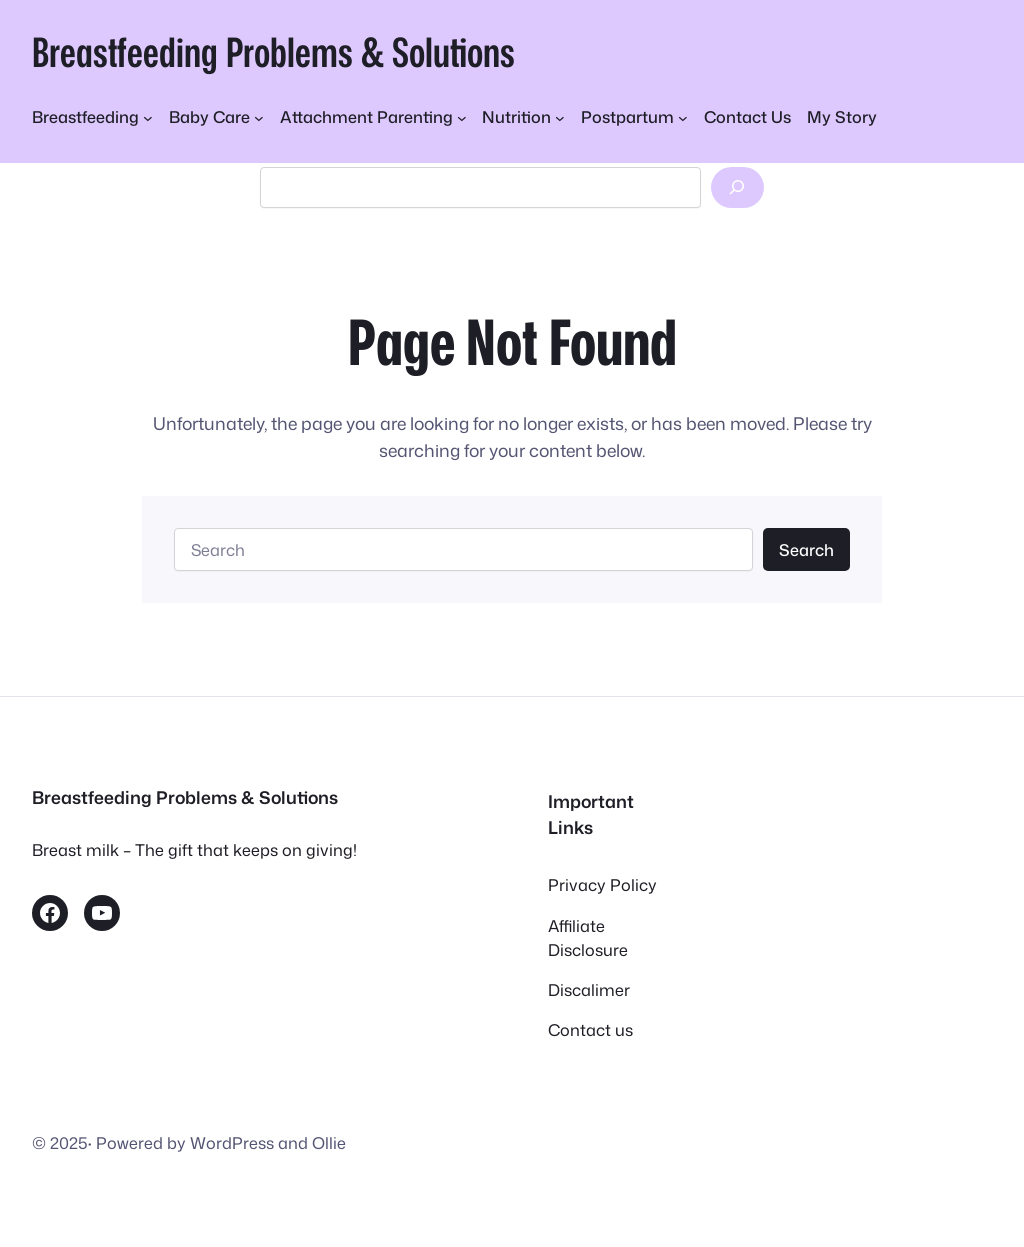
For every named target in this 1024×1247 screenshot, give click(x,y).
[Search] (737, 188)
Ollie (329, 1142)
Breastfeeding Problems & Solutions (273, 51)
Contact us (590, 1029)
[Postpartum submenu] (634, 117)
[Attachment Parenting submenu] (373, 117)
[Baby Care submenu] (216, 117)
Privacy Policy (602, 884)
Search (806, 549)
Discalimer (589, 989)
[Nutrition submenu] (523, 117)
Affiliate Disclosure (588, 937)
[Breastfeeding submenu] (92, 117)
